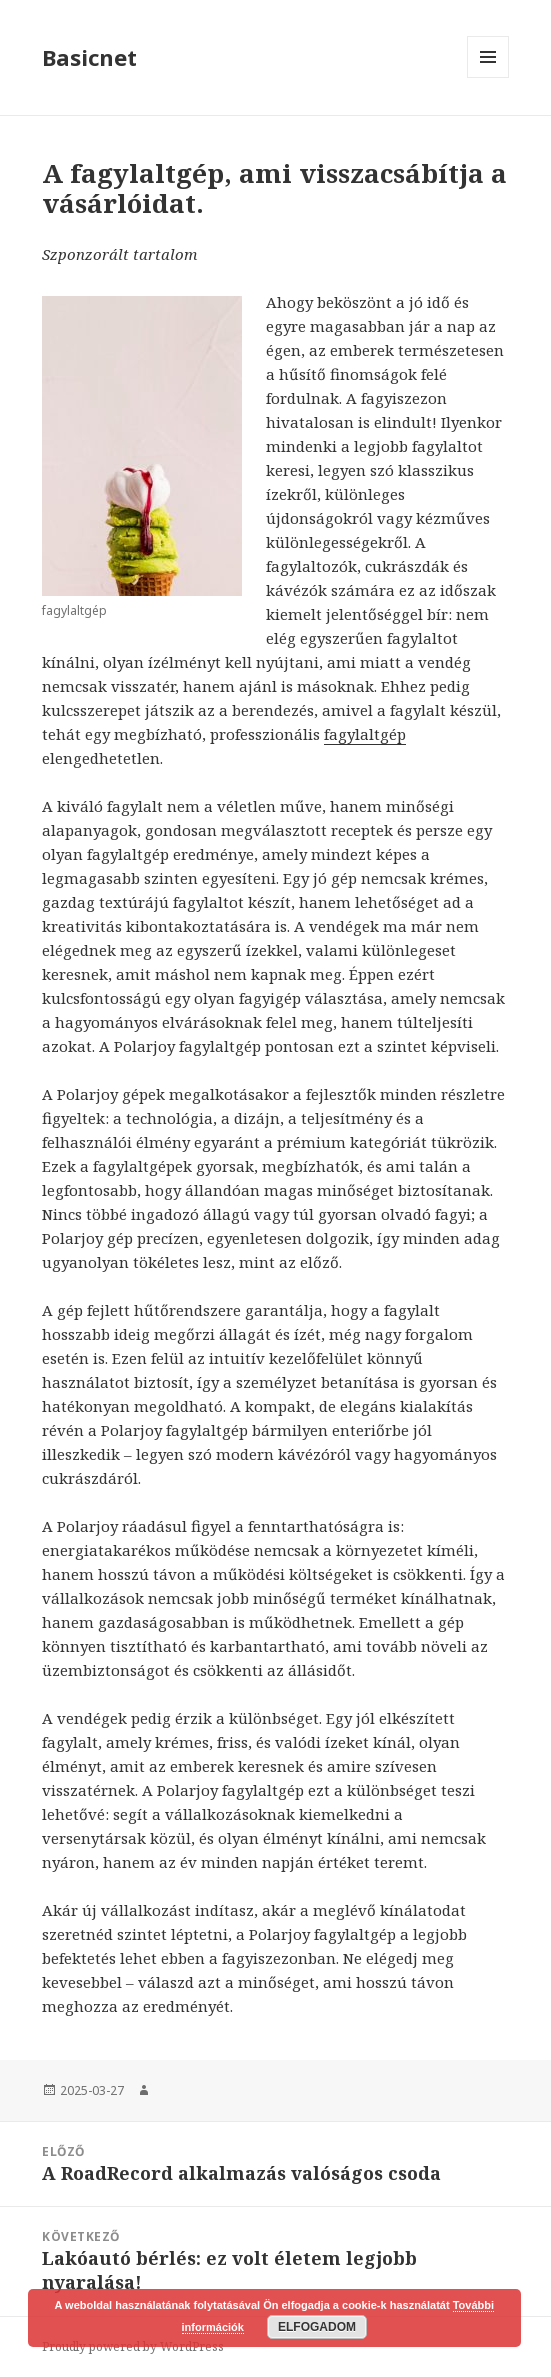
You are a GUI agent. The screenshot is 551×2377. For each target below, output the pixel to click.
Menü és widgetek (488, 77)
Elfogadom (317, 2327)
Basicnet (89, 57)
